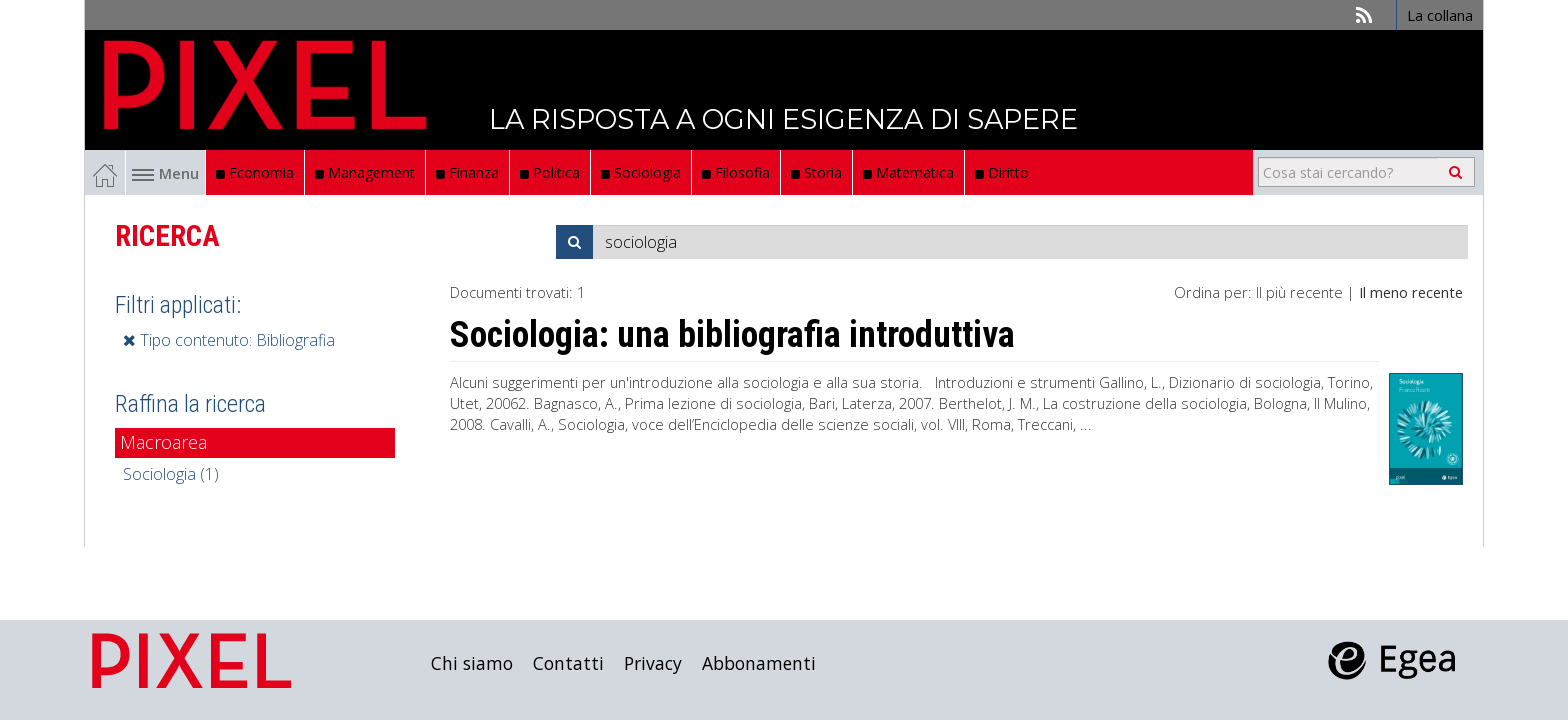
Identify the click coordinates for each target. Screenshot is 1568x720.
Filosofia (736, 172)
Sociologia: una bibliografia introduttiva (732, 335)
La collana (1440, 15)
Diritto (1002, 172)
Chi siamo (472, 663)
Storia (816, 172)
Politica (550, 172)
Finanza (467, 172)
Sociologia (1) (171, 474)
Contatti (568, 663)
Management (365, 172)
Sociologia (641, 172)
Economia (255, 172)
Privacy (653, 663)
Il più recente (1299, 292)
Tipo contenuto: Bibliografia (229, 340)
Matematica (908, 172)
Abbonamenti (759, 663)
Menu (165, 173)
